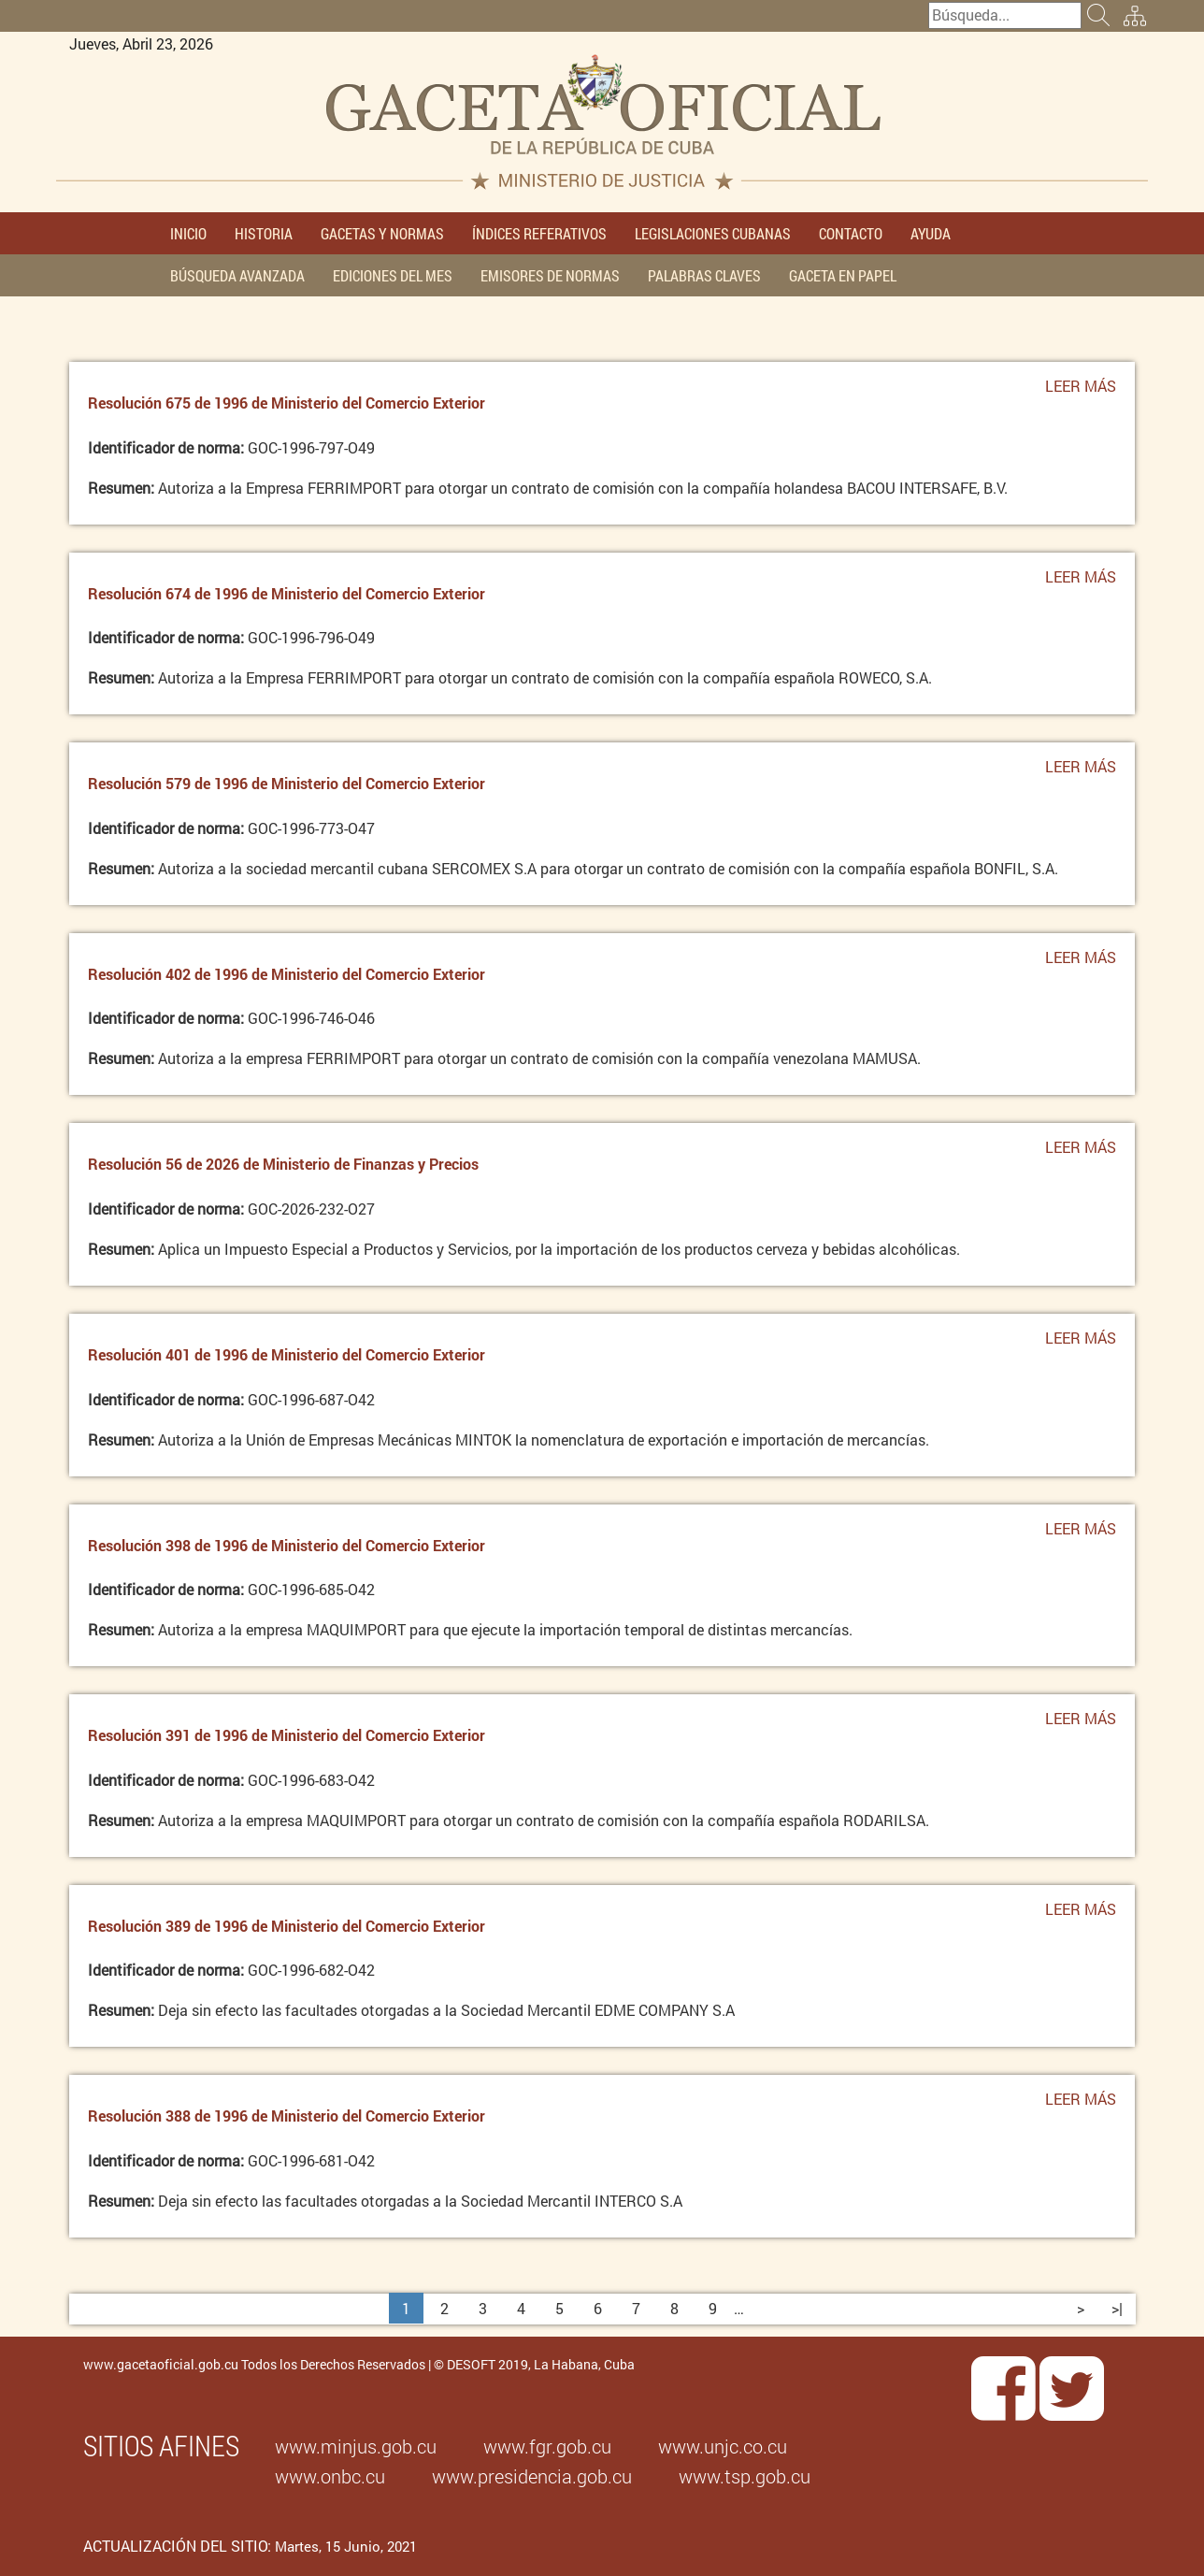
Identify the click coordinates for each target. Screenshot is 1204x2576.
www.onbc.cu (330, 2476)
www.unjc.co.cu (722, 2446)
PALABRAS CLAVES (704, 275)
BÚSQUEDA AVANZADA (237, 275)
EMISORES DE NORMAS (550, 275)
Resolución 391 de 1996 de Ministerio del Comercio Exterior (286, 1735)
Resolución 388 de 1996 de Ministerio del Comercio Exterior (286, 2115)
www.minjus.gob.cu (356, 2446)
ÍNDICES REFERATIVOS (539, 233)
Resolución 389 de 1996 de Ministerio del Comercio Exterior (286, 1926)
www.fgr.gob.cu (547, 2446)
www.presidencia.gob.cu (532, 2476)
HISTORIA (264, 233)
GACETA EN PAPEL (842, 275)
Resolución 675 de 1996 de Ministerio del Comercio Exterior (286, 402)
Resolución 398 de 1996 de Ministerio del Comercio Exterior (286, 1545)
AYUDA (930, 233)
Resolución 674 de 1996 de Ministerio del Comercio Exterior (286, 593)
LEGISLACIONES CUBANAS (713, 233)
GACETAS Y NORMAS (382, 233)
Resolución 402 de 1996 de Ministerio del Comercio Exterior (286, 974)
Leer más (1080, 391)
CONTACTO (850, 233)
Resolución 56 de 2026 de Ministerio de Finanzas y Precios (283, 1163)
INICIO (188, 233)
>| (1117, 2308)
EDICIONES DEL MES (392, 275)
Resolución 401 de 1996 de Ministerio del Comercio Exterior (286, 1354)
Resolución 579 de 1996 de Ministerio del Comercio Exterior (286, 783)
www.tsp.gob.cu (744, 2476)
